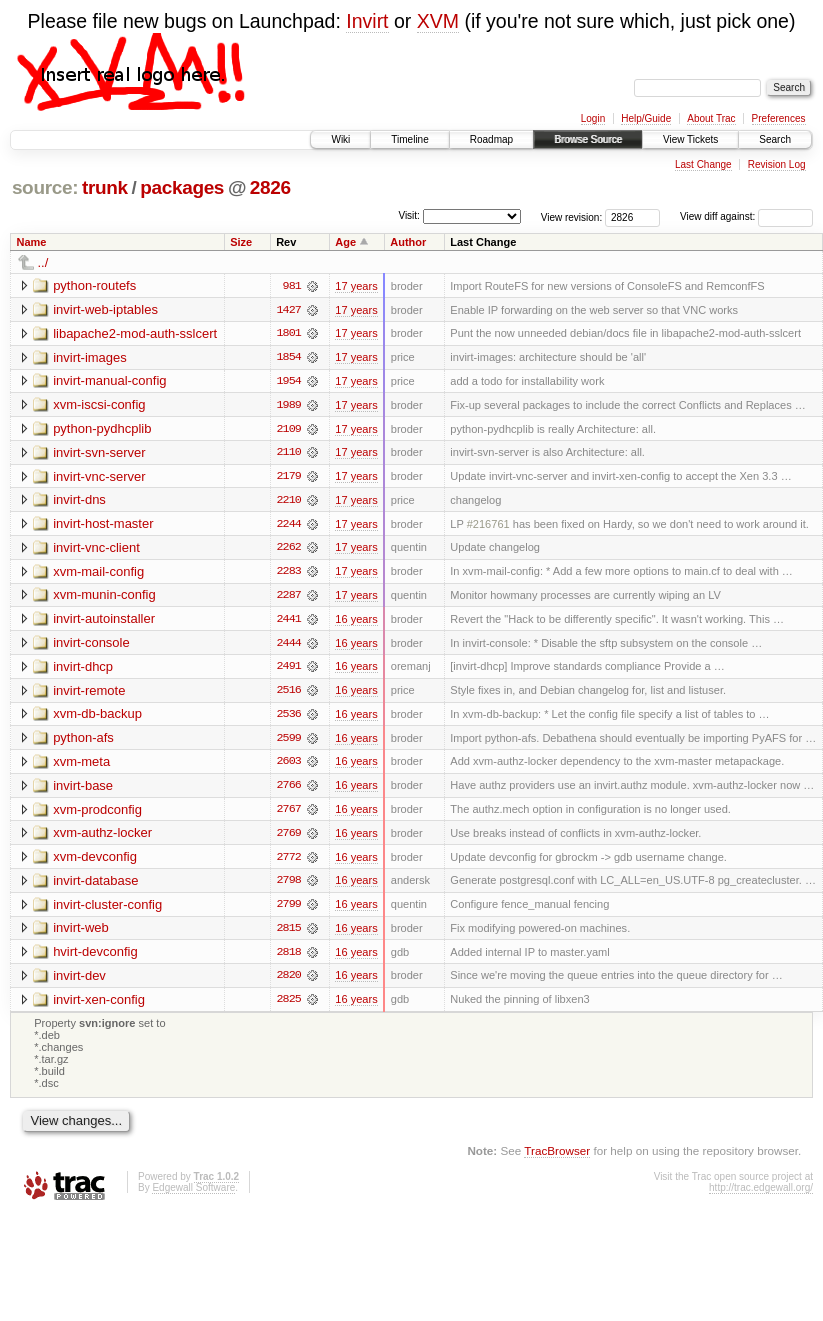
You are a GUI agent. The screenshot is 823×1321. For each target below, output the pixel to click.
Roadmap (491, 139)
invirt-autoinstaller (104, 621)
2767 (289, 814)
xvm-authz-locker (102, 837)
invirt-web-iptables (105, 309)
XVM (438, 21)
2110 (289, 454)
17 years (356, 286)
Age (345, 242)
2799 (289, 910)
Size (241, 242)
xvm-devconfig (95, 861)
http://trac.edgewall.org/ (761, 1194)
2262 (289, 550)
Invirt (367, 21)
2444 (289, 646)
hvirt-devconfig (95, 957)
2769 (289, 838)
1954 (289, 382)
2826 (270, 187)
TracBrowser (557, 1156)
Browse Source (588, 139)
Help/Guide (646, 118)
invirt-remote (89, 693)
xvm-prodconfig (97, 813)
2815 (289, 934)
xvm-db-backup (97, 717)
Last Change (703, 164)
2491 (289, 670)
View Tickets (690, 139)
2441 (289, 622)
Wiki (340, 139)
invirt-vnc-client (96, 549)
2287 (289, 598)
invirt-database (95, 885)
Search (775, 139)
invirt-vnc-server (99, 477)
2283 (289, 574)
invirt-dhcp (83, 669)
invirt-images (90, 357)
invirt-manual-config (109, 381)
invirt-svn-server (99, 453)
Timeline (409, 139)
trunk (105, 187)
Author (408, 242)
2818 (289, 958)
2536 (289, 718)
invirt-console (91, 645)
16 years (356, 622)
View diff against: (746, 216)
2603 (289, 766)
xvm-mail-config (98, 573)
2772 (289, 862)
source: (45, 187)
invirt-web (81, 933)
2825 (289, 1006)
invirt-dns (79, 501)
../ (43, 262)
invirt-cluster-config (107, 909)
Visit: (409, 215)
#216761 (488, 526)
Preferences (779, 118)
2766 (289, 790)
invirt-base (83, 789)
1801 (289, 334)
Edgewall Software (193, 1194)
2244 (289, 526)
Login (593, 118)
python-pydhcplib (102, 429)
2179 (289, 478)
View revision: (572, 216)
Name (32, 242)
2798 (289, 886)
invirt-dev (79, 981)
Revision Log (777, 164)
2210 (289, 502)
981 (292, 286)
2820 (289, 982)
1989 (289, 406)
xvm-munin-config (104, 597)
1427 (289, 310)
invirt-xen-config (99, 1005)
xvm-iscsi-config (99, 405)
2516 (289, 694)
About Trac (711, 118)
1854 (289, 358)
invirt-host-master (103, 525)
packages (182, 187)
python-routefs (94, 285)
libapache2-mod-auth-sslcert (135, 333)
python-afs (83, 741)
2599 (289, 742)
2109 (289, 430)
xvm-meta (81, 765)
